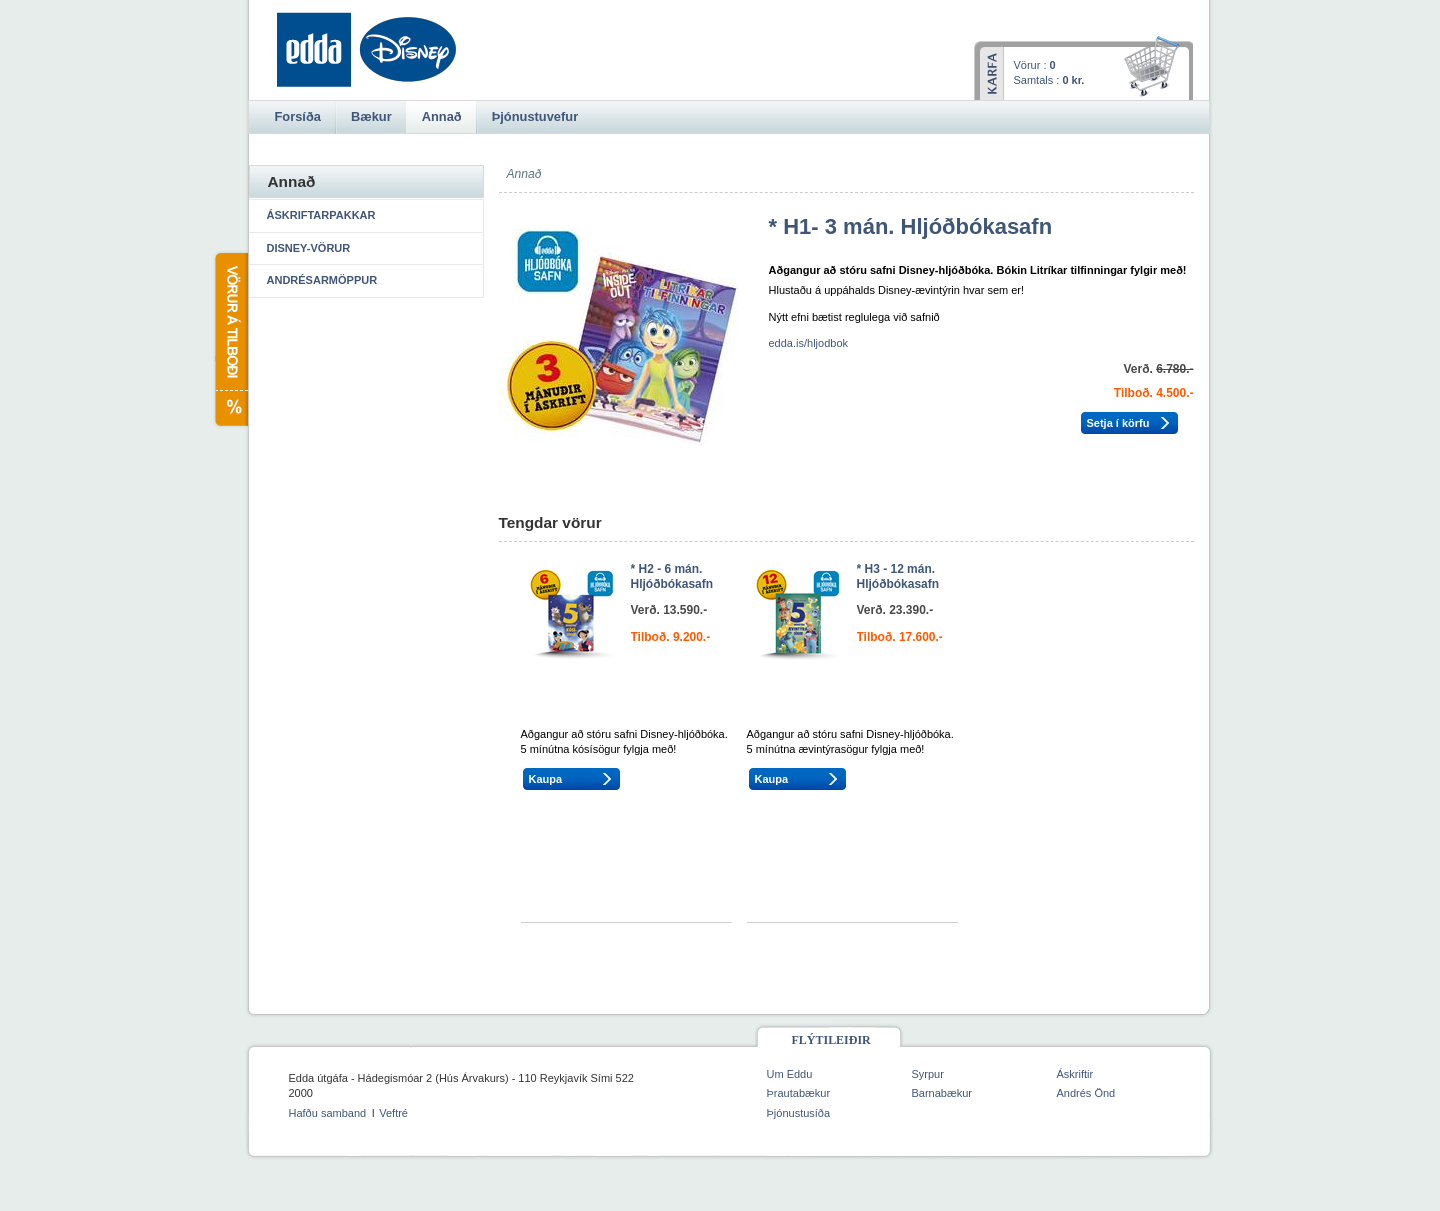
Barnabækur (942, 1093)
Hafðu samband (328, 1113)
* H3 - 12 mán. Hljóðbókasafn (898, 577)
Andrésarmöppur (322, 280)
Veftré (393, 1113)
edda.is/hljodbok (809, 343)
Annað (442, 116)
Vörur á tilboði (230, 339)
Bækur (371, 116)
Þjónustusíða (799, 1113)
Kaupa (546, 779)
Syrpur (928, 1074)
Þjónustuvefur (535, 116)
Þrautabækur (799, 1093)
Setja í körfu (1118, 423)
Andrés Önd (1086, 1093)
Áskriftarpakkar (321, 215)
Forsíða (298, 116)
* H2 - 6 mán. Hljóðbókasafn (672, 577)
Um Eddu (790, 1074)
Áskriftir (1075, 1074)
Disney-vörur (309, 248)
